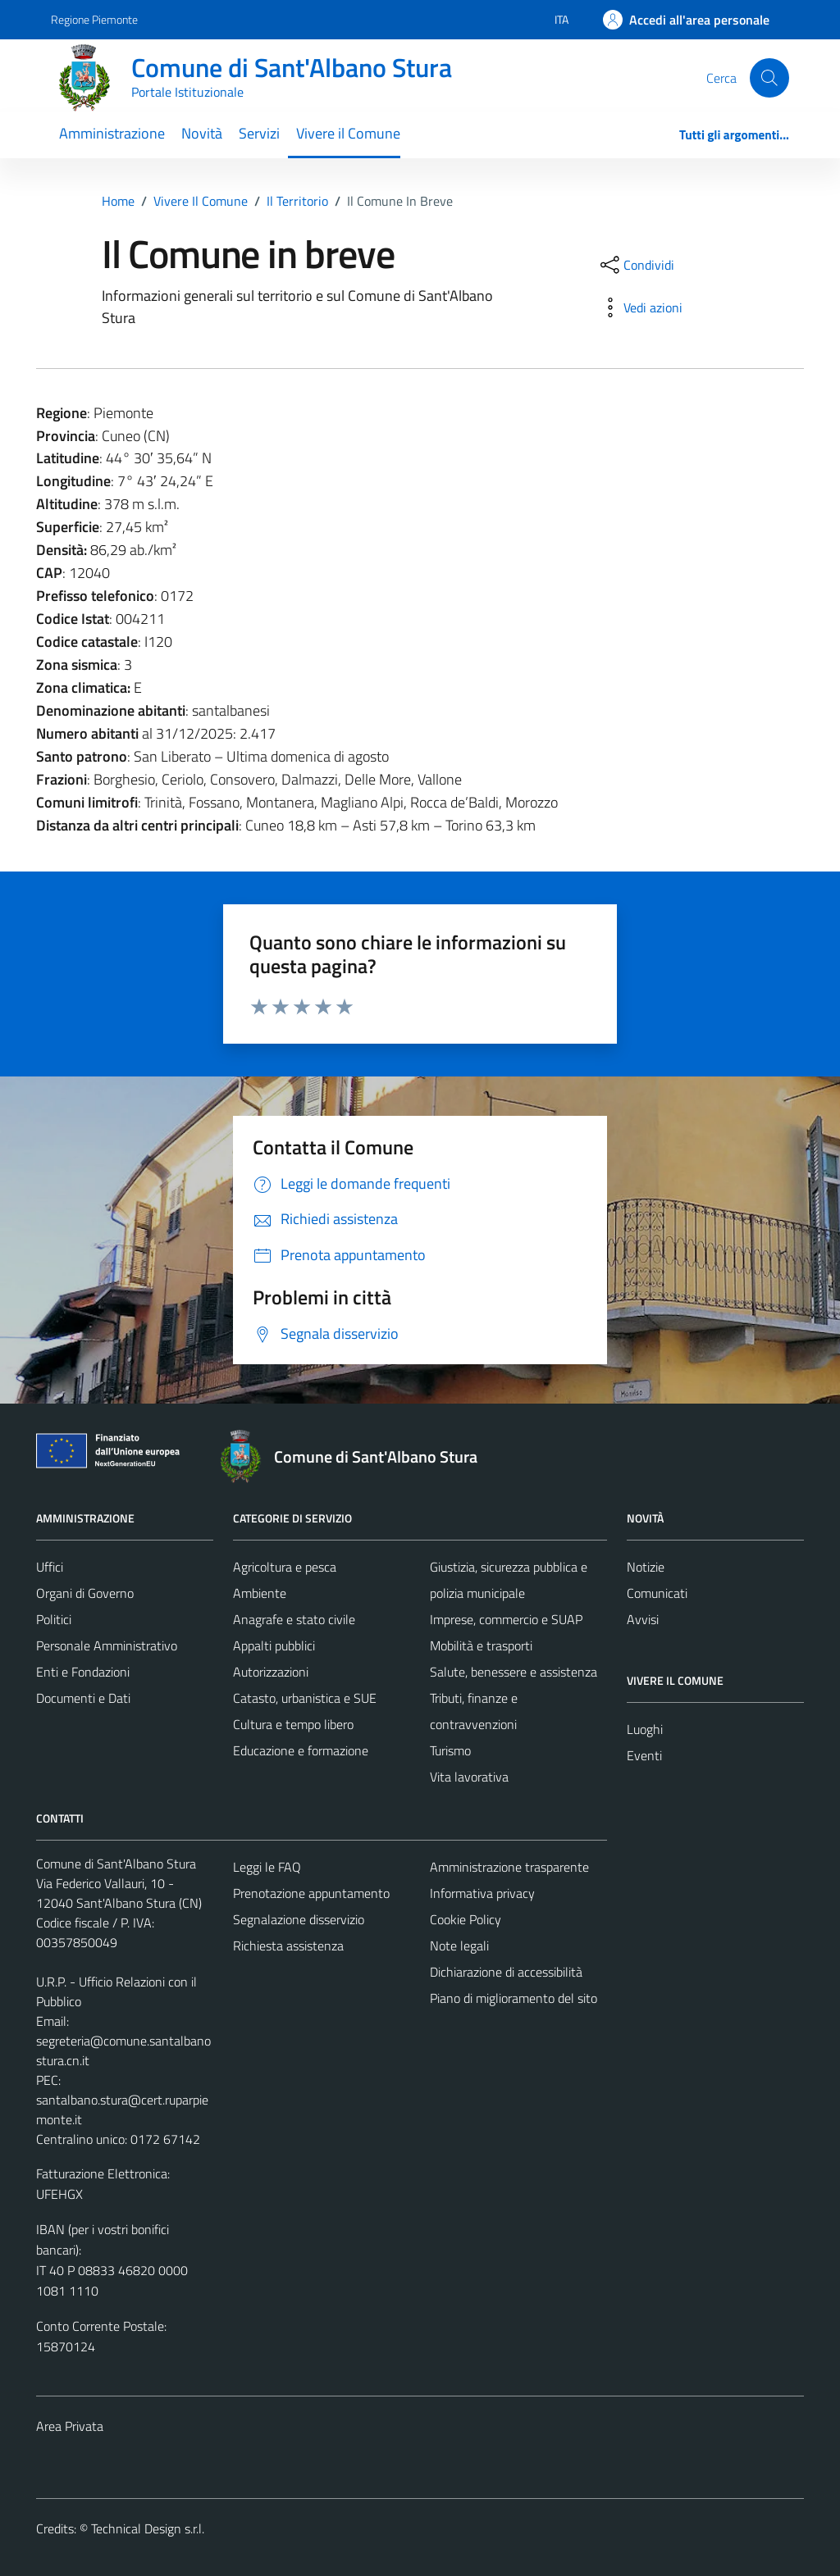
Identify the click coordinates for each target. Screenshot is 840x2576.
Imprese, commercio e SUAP (506, 1619)
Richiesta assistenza (288, 1945)
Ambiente (259, 1593)
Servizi (259, 133)
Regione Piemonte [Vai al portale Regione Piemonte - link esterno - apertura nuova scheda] (94, 19)
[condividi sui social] (636, 265)
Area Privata (69, 2426)
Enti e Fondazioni (83, 1672)
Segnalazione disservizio (298, 1919)
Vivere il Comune (348, 133)
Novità (201, 133)
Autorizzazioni (270, 1672)
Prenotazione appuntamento (311, 1893)
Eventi (644, 1755)
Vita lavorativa (469, 1776)
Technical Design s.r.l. (147, 2528)
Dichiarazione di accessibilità (506, 1972)
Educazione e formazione (300, 1750)
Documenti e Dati (83, 1698)
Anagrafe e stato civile (294, 1619)
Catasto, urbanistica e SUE (305, 1698)
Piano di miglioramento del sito (513, 1998)
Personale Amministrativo (106, 1645)
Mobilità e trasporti (481, 1645)
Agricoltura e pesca (284, 1567)
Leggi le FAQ (267, 1867)
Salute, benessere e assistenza (513, 1672)
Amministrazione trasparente (509, 1867)
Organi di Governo (85, 1593)
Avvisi (643, 1619)
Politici (53, 1619)
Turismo (450, 1750)
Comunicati (657, 1593)
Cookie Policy (465, 1919)
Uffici (49, 1567)
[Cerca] (769, 78)
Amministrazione (112, 133)
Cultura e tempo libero (293, 1724)
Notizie (645, 1567)
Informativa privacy (482, 1893)
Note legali (459, 1945)
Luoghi (645, 1729)
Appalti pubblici (274, 1645)
